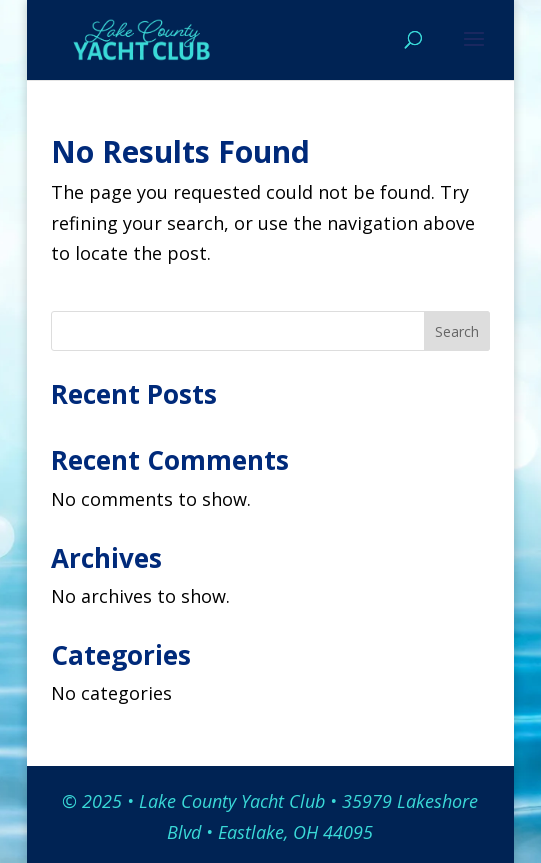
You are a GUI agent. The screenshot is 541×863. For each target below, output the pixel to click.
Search (457, 331)
